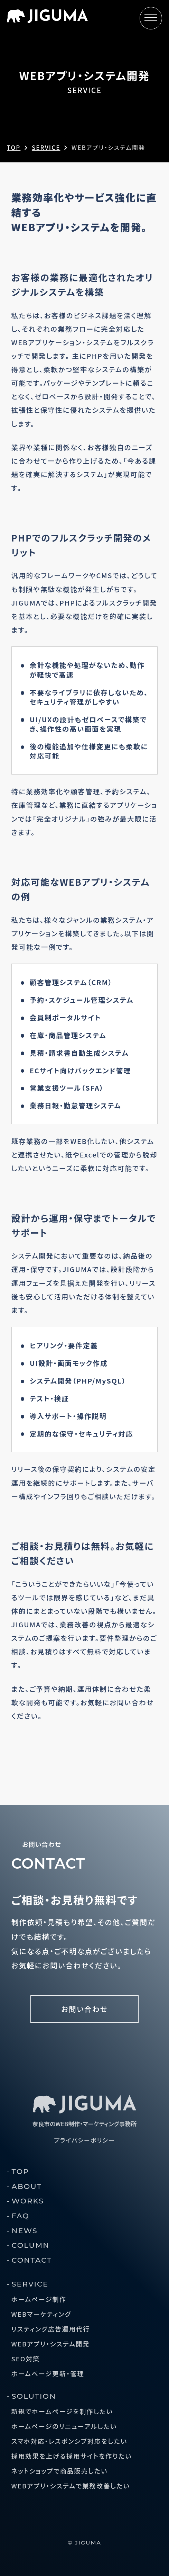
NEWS (25, 2230)
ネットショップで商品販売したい (59, 2470)
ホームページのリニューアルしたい (64, 2426)
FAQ (20, 2215)
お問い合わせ (84, 2009)
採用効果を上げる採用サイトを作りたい (71, 2455)
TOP (20, 2171)
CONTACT (32, 2260)
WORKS (28, 2201)
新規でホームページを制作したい (62, 2411)
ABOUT (27, 2186)
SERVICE (30, 2284)
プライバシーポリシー (84, 2140)
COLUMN (31, 2245)
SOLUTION (34, 2396)
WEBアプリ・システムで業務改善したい (70, 2485)
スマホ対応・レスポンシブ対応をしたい (69, 2440)
